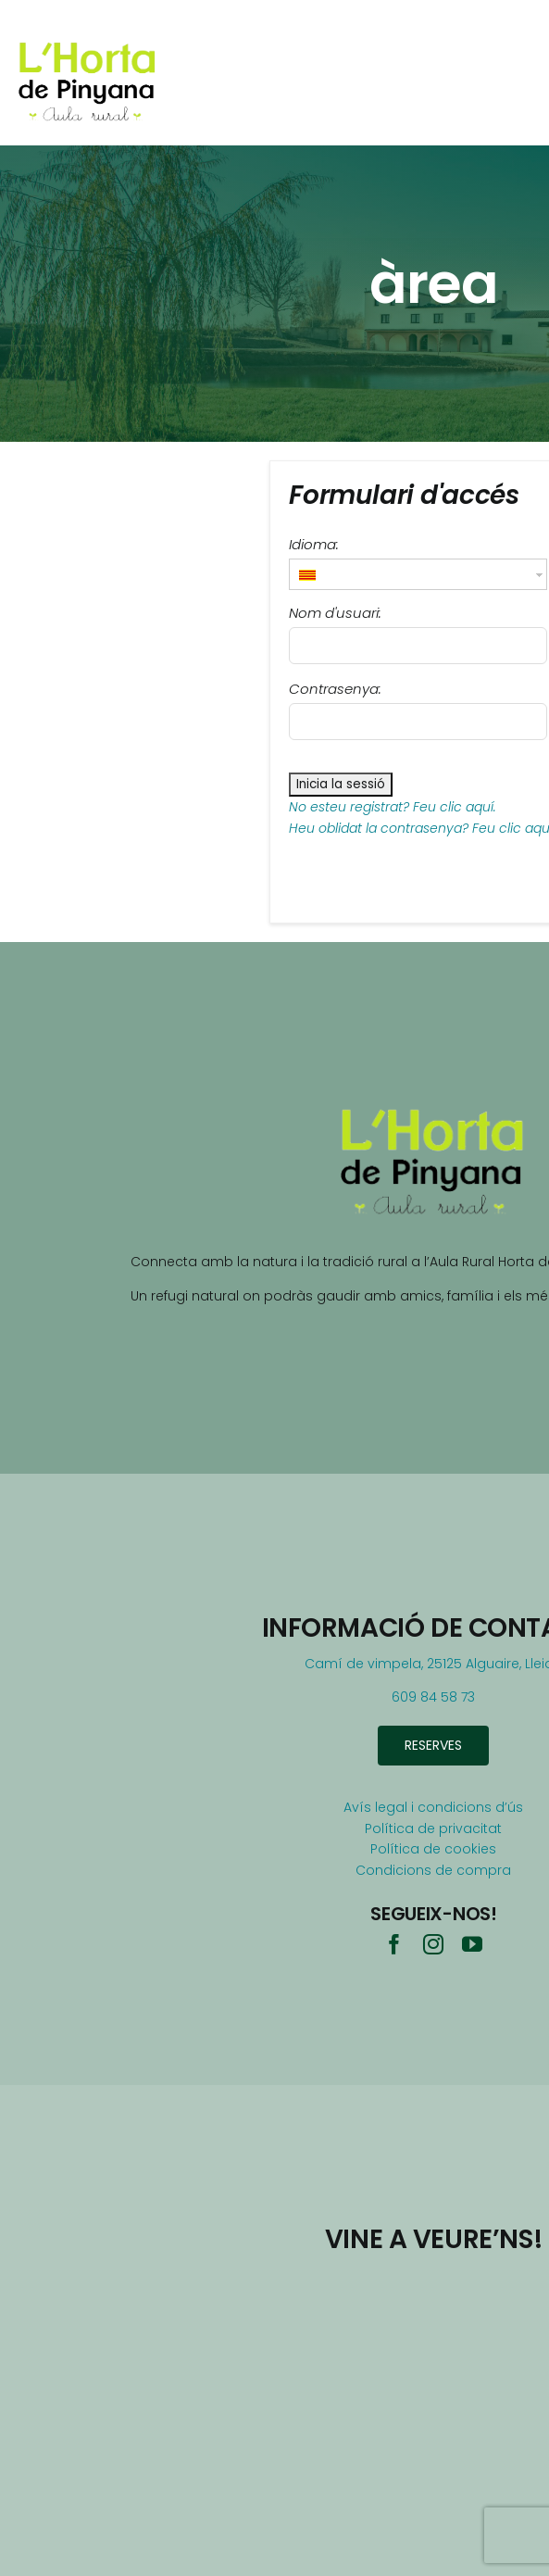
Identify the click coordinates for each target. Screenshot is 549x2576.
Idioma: (314, 544)
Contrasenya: (335, 688)
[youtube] (472, 1944)
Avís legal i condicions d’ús (433, 1807)
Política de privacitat (433, 1828)
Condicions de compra (433, 1870)
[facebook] (394, 1944)
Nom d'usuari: (335, 612)
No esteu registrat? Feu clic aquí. (392, 807)
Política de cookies (433, 1849)
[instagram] (433, 1944)
